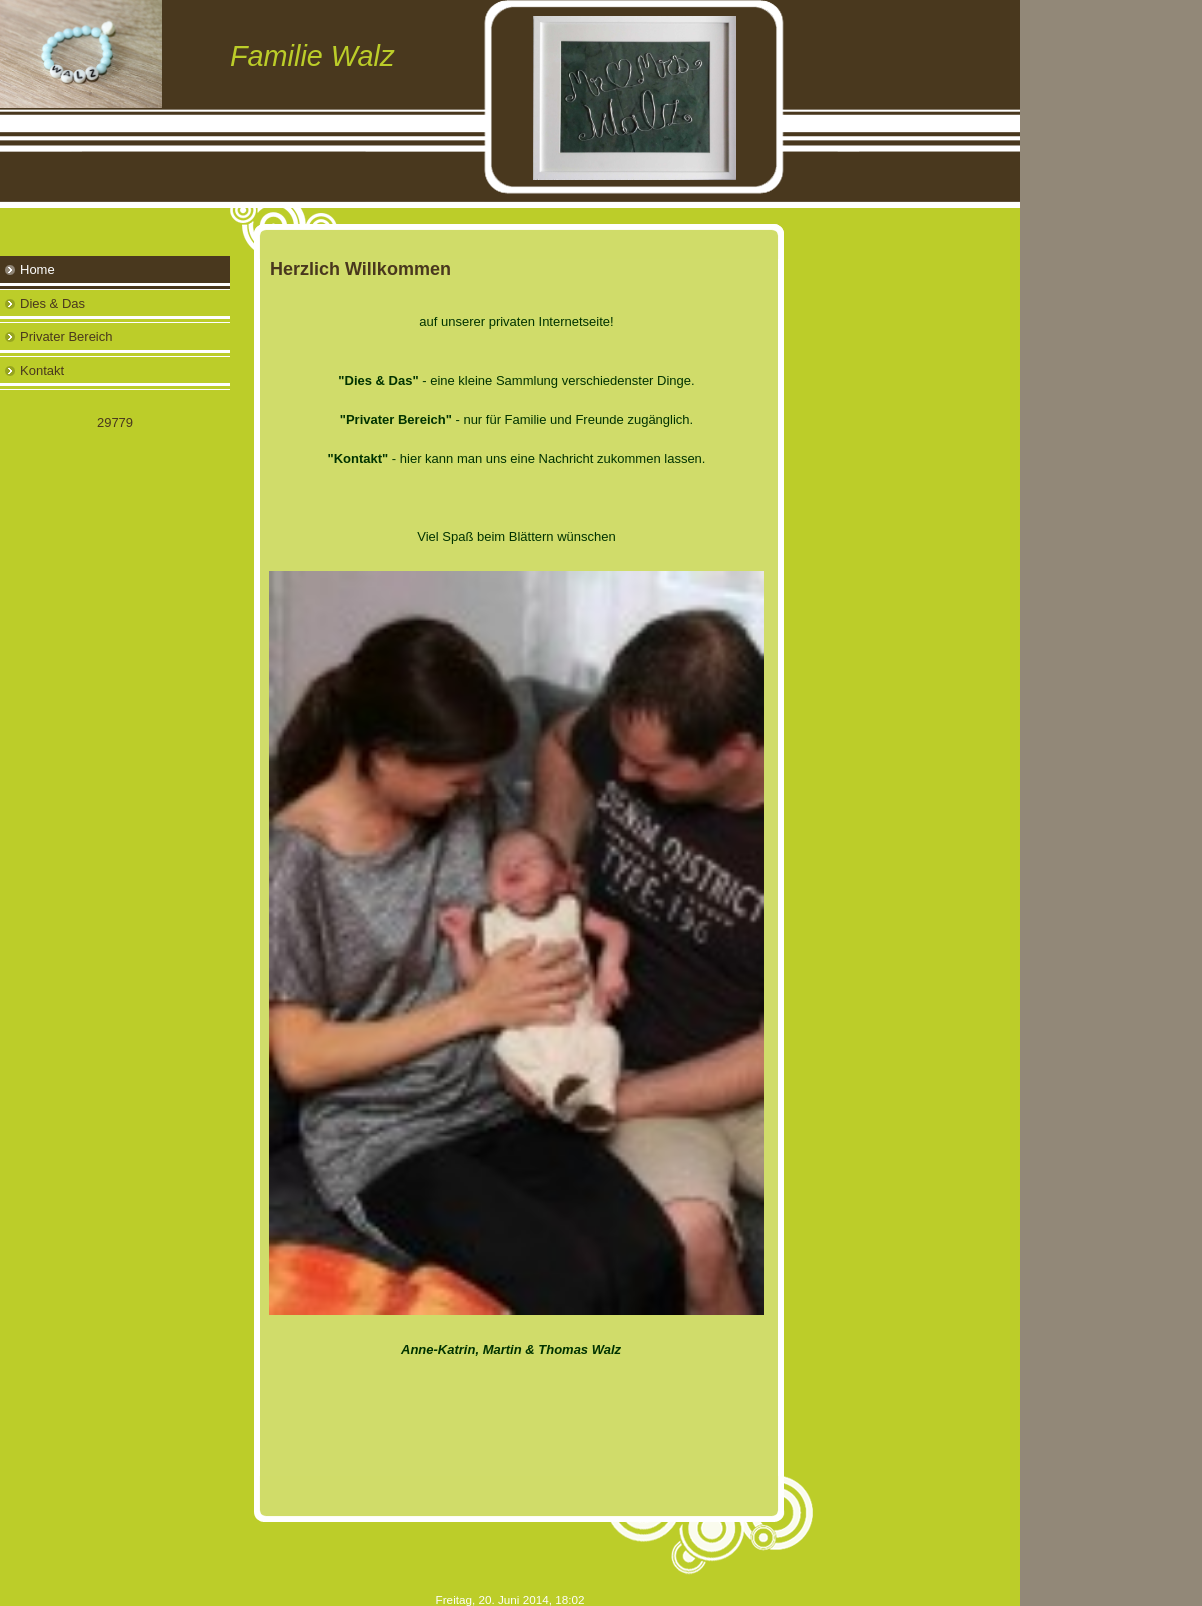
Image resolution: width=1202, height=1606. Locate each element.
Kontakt (42, 370)
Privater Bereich (66, 336)
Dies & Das (52, 303)
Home (37, 269)
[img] (510, 104)
